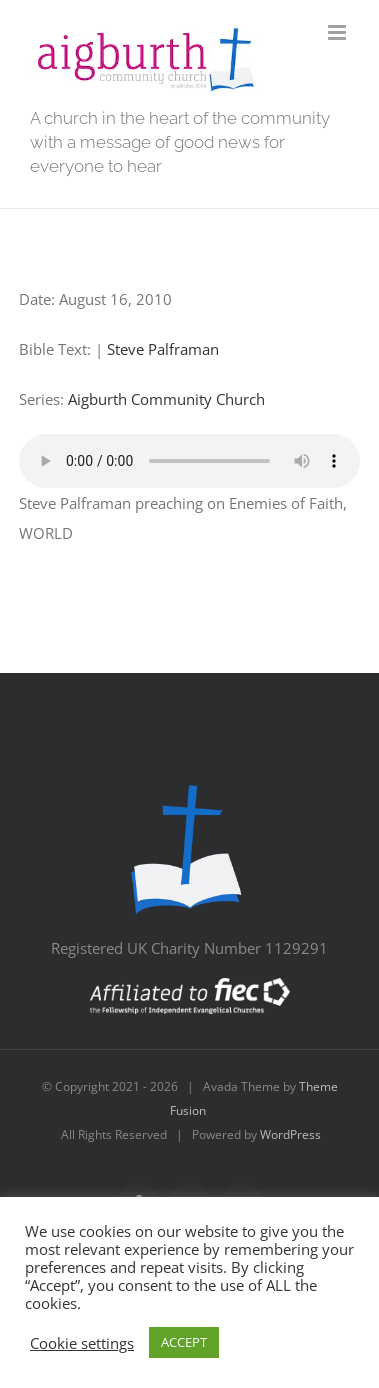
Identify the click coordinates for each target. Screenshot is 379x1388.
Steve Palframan (163, 349)
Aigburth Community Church (166, 399)
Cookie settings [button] (82, 1343)
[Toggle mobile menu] (338, 32)
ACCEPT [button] (184, 1342)
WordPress (290, 1134)
